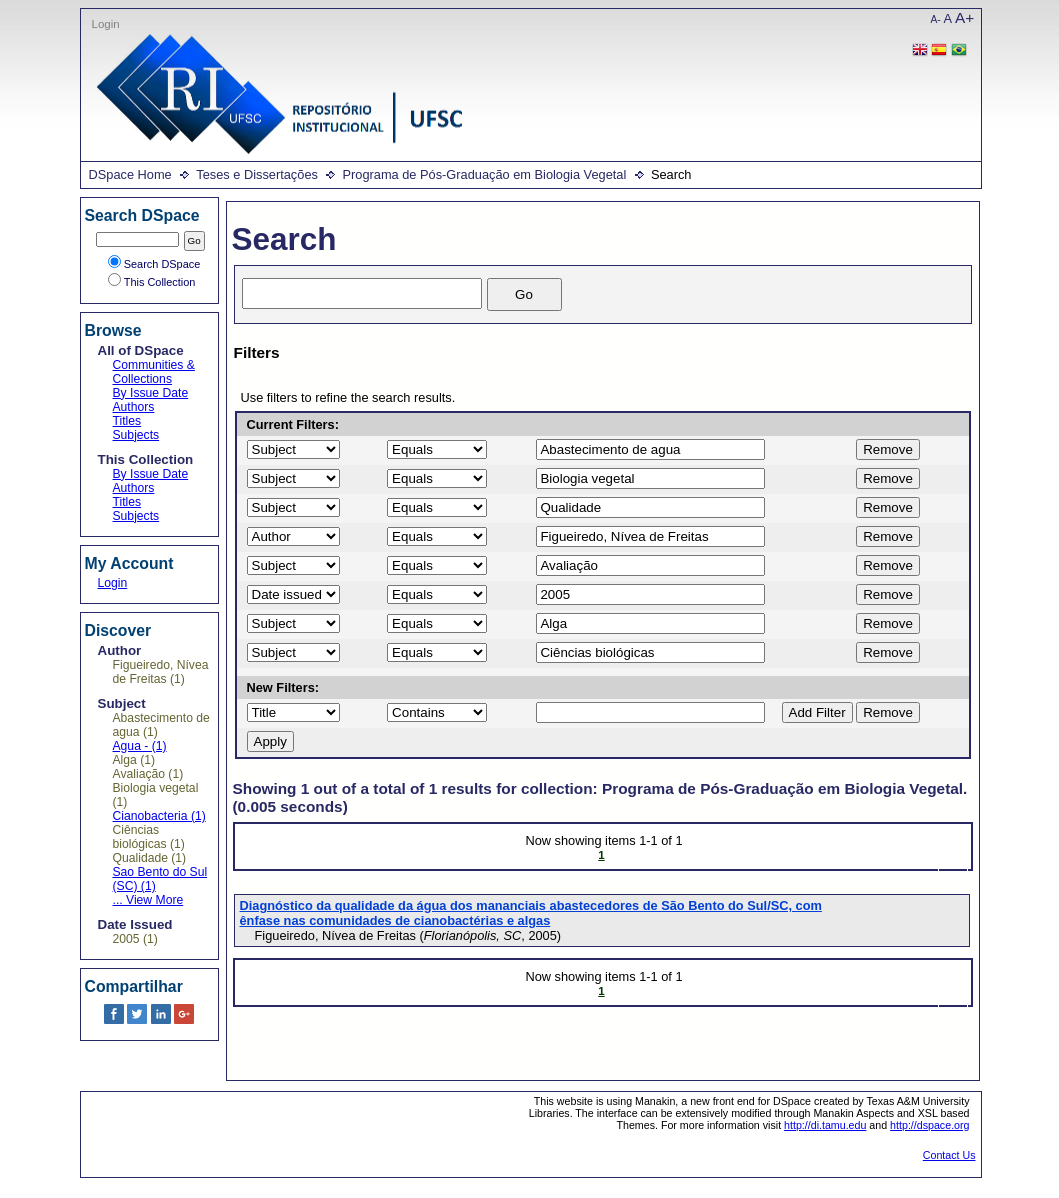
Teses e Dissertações (257, 174)
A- (936, 19)
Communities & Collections (154, 372)
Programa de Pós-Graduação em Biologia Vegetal (484, 174)
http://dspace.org (929, 1125)
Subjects (136, 435)
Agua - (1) (140, 746)
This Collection (152, 282)
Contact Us (949, 1155)
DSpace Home (130, 174)
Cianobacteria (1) (159, 816)
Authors (134, 407)
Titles (127, 421)
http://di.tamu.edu (825, 1125)
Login (106, 24)
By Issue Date (151, 393)
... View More (148, 900)
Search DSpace (154, 264)
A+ (964, 17)
